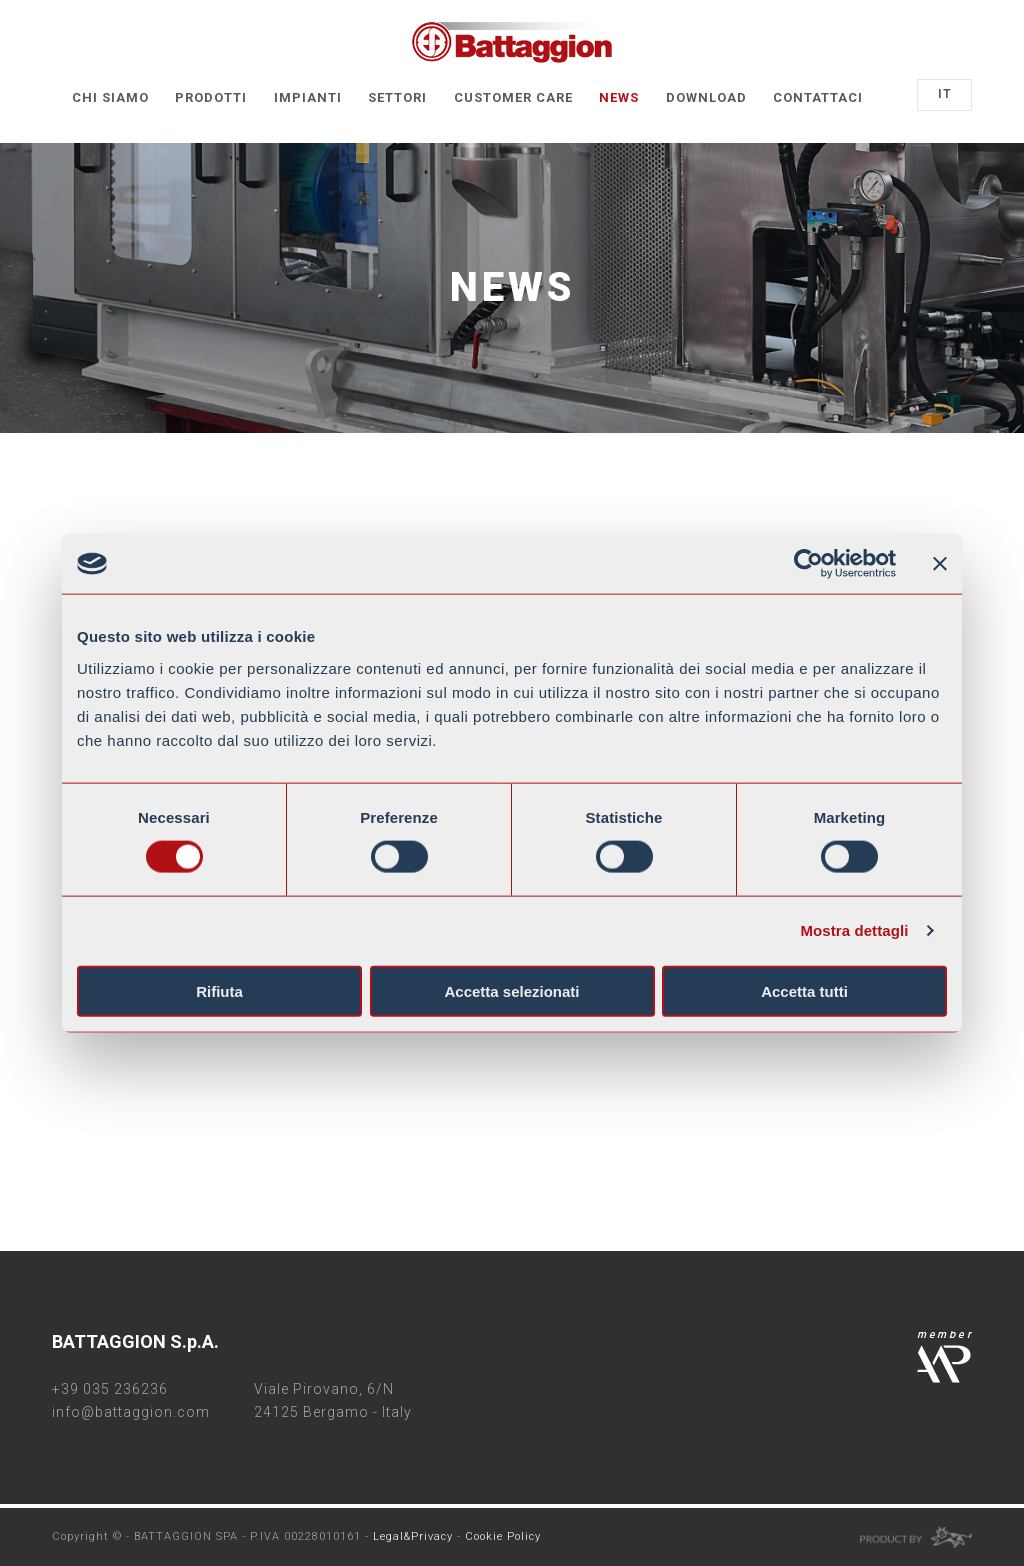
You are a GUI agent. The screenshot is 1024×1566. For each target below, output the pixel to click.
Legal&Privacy (413, 1536)
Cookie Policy (503, 1536)
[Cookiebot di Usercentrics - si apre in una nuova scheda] (808, 564)
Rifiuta (219, 990)
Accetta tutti (804, 990)
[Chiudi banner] (940, 564)
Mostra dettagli (854, 930)
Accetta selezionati (511, 990)
